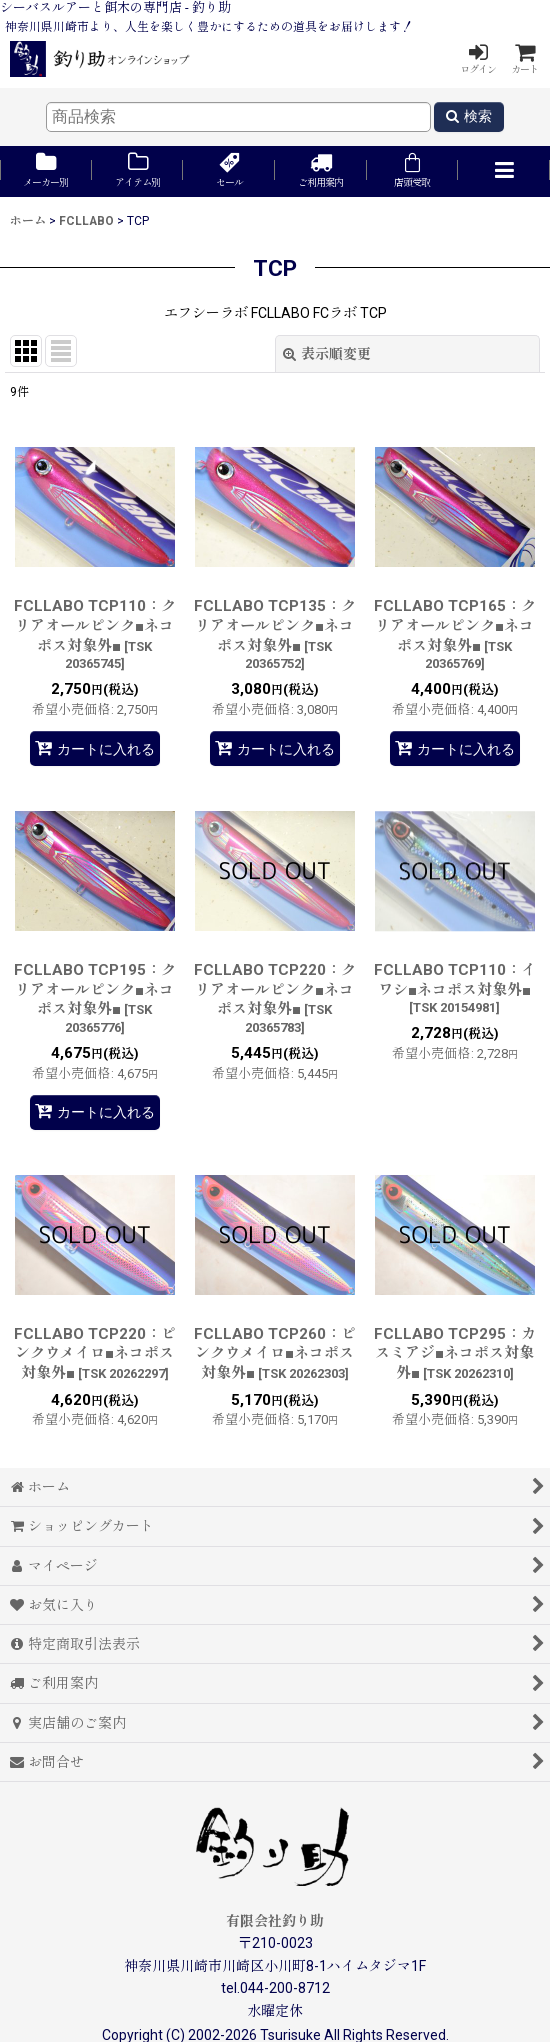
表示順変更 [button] (327, 354)
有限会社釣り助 (275, 1921)
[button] (504, 171)
